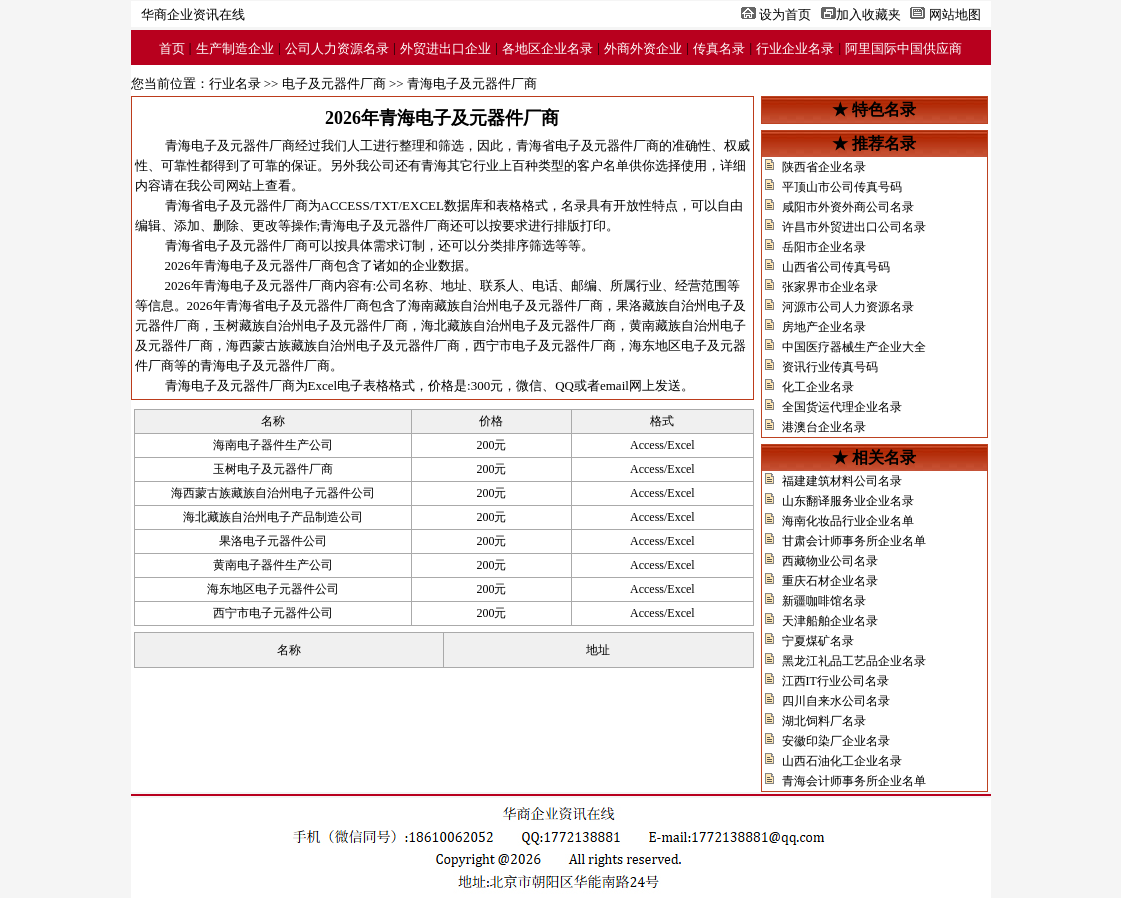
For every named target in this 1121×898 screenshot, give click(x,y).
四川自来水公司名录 (836, 701)
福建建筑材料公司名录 (842, 481)
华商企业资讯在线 (193, 14)
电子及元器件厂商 (334, 83)
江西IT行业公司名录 (835, 681)
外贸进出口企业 (445, 48)
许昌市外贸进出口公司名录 (854, 227)
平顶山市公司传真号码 (842, 187)
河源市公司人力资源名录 (848, 307)
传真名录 (719, 48)
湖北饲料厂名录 (824, 721)
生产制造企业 (235, 48)
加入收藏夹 (868, 14)
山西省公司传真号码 (836, 267)
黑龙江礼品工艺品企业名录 (854, 661)
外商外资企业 (643, 48)
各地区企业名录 (547, 48)
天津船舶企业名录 (830, 621)
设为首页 (785, 14)
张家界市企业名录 (830, 287)
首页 (172, 48)
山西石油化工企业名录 (842, 761)
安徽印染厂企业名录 (836, 741)
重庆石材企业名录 (830, 581)
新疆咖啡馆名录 (824, 601)
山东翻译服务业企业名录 (848, 501)
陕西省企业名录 (824, 167)
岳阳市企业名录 (824, 247)
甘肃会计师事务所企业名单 (854, 541)
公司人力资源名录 (337, 48)
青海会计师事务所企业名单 (854, 781)
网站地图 (955, 14)
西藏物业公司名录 (830, 561)
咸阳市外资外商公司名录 (848, 207)
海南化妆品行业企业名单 (848, 521)
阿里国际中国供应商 (903, 48)
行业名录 (235, 83)
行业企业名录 (795, 48)
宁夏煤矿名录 (818, 641)
